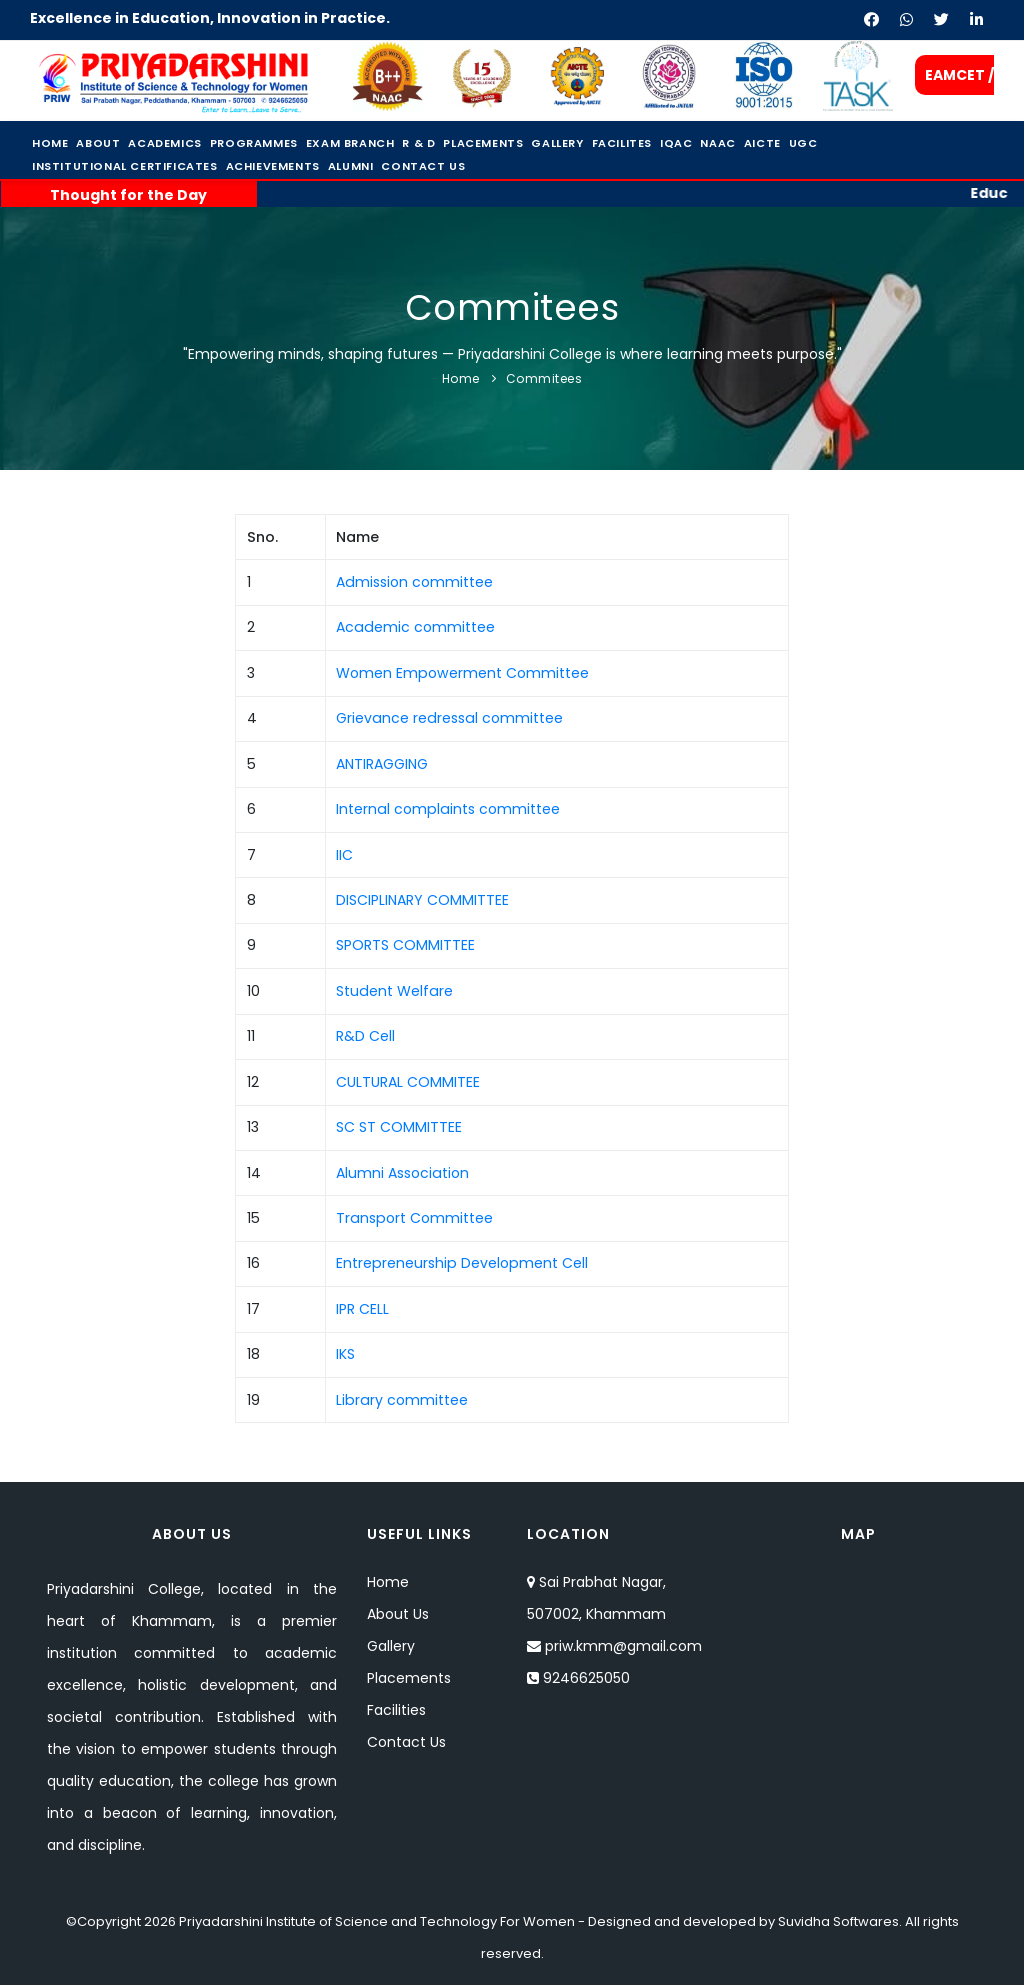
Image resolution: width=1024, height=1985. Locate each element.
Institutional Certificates (125, 166)
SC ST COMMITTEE (399, 1127)
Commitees (544, 378)
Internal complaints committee (448, 809)
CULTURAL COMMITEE (408, 1082)
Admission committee (414, 582)
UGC (803, 143)
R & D (418, 143)
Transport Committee (414, 1218)
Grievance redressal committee (449, 718)
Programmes (254, 143)
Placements (483, 143)
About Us (398, 1614)
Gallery (557, 143)
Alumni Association (402, 1173)
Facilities (396, 1710)
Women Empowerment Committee (462, 673)
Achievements (273, 166)
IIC (344, 855)
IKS (345, 1354)
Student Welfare (394, 991)
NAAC (717, 143)
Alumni (351, 166)
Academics (164, 143)
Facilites (622, 143)
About (98, 143)
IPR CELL (362, 1309)
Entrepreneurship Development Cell (462, 1263)
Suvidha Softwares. (840, 1921)
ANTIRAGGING (382, 764)
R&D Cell (365, 1036)
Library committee (402, 1400)
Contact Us (423, 166)
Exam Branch (350, 143)
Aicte (762, 143)
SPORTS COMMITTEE (405, 945)
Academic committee (415, 627)
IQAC (676, 143)
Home (50, 143)
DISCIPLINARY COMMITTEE (422, 900)
